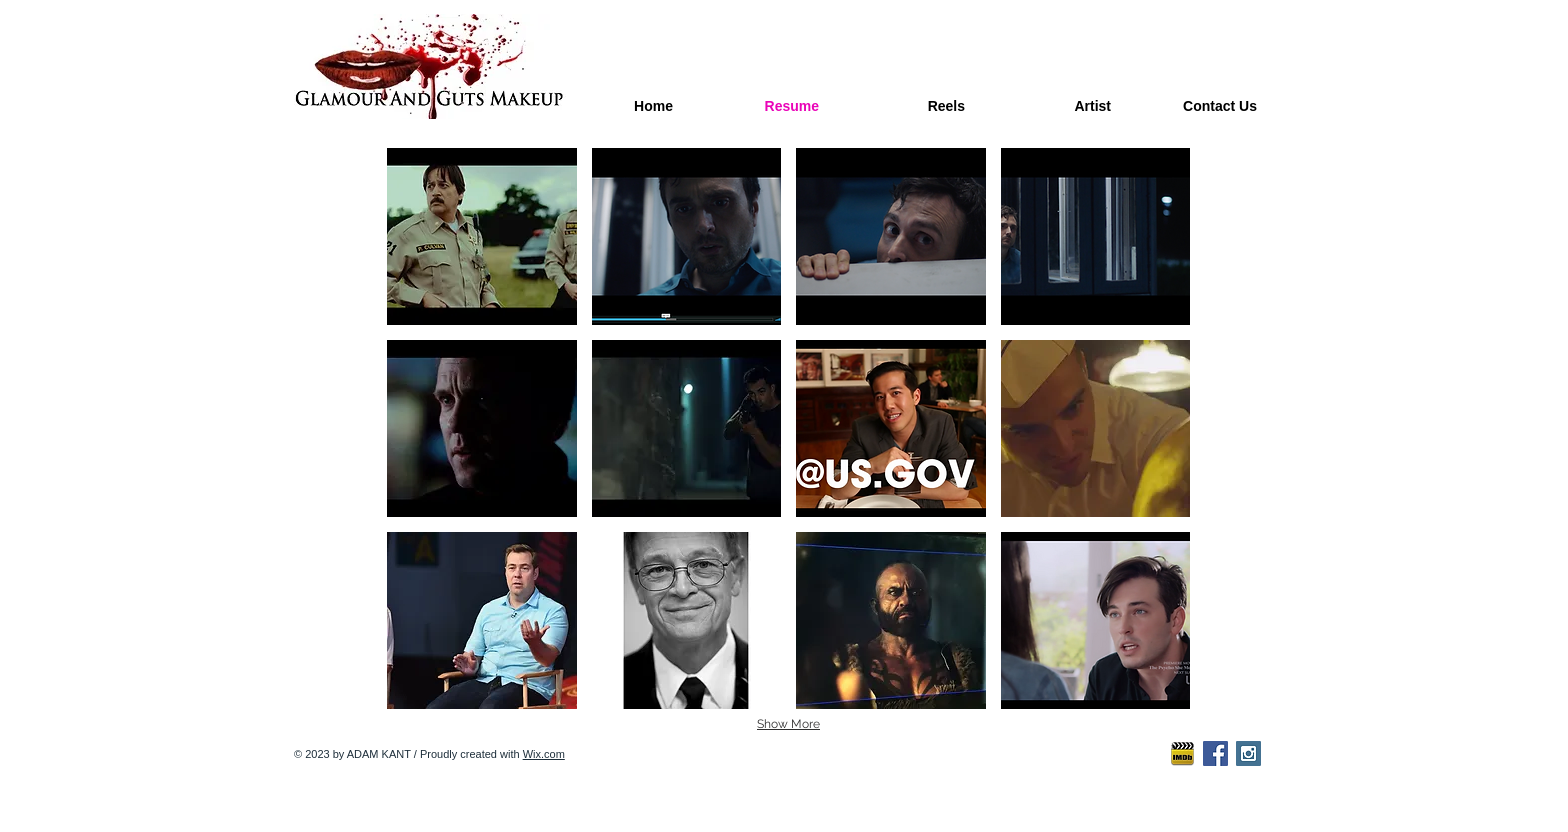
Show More (788, 724)
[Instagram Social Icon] (1248, 753)
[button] (482, 236)
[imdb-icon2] (1182, 753)
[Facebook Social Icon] (1215, 753)
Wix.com (544, 754)
